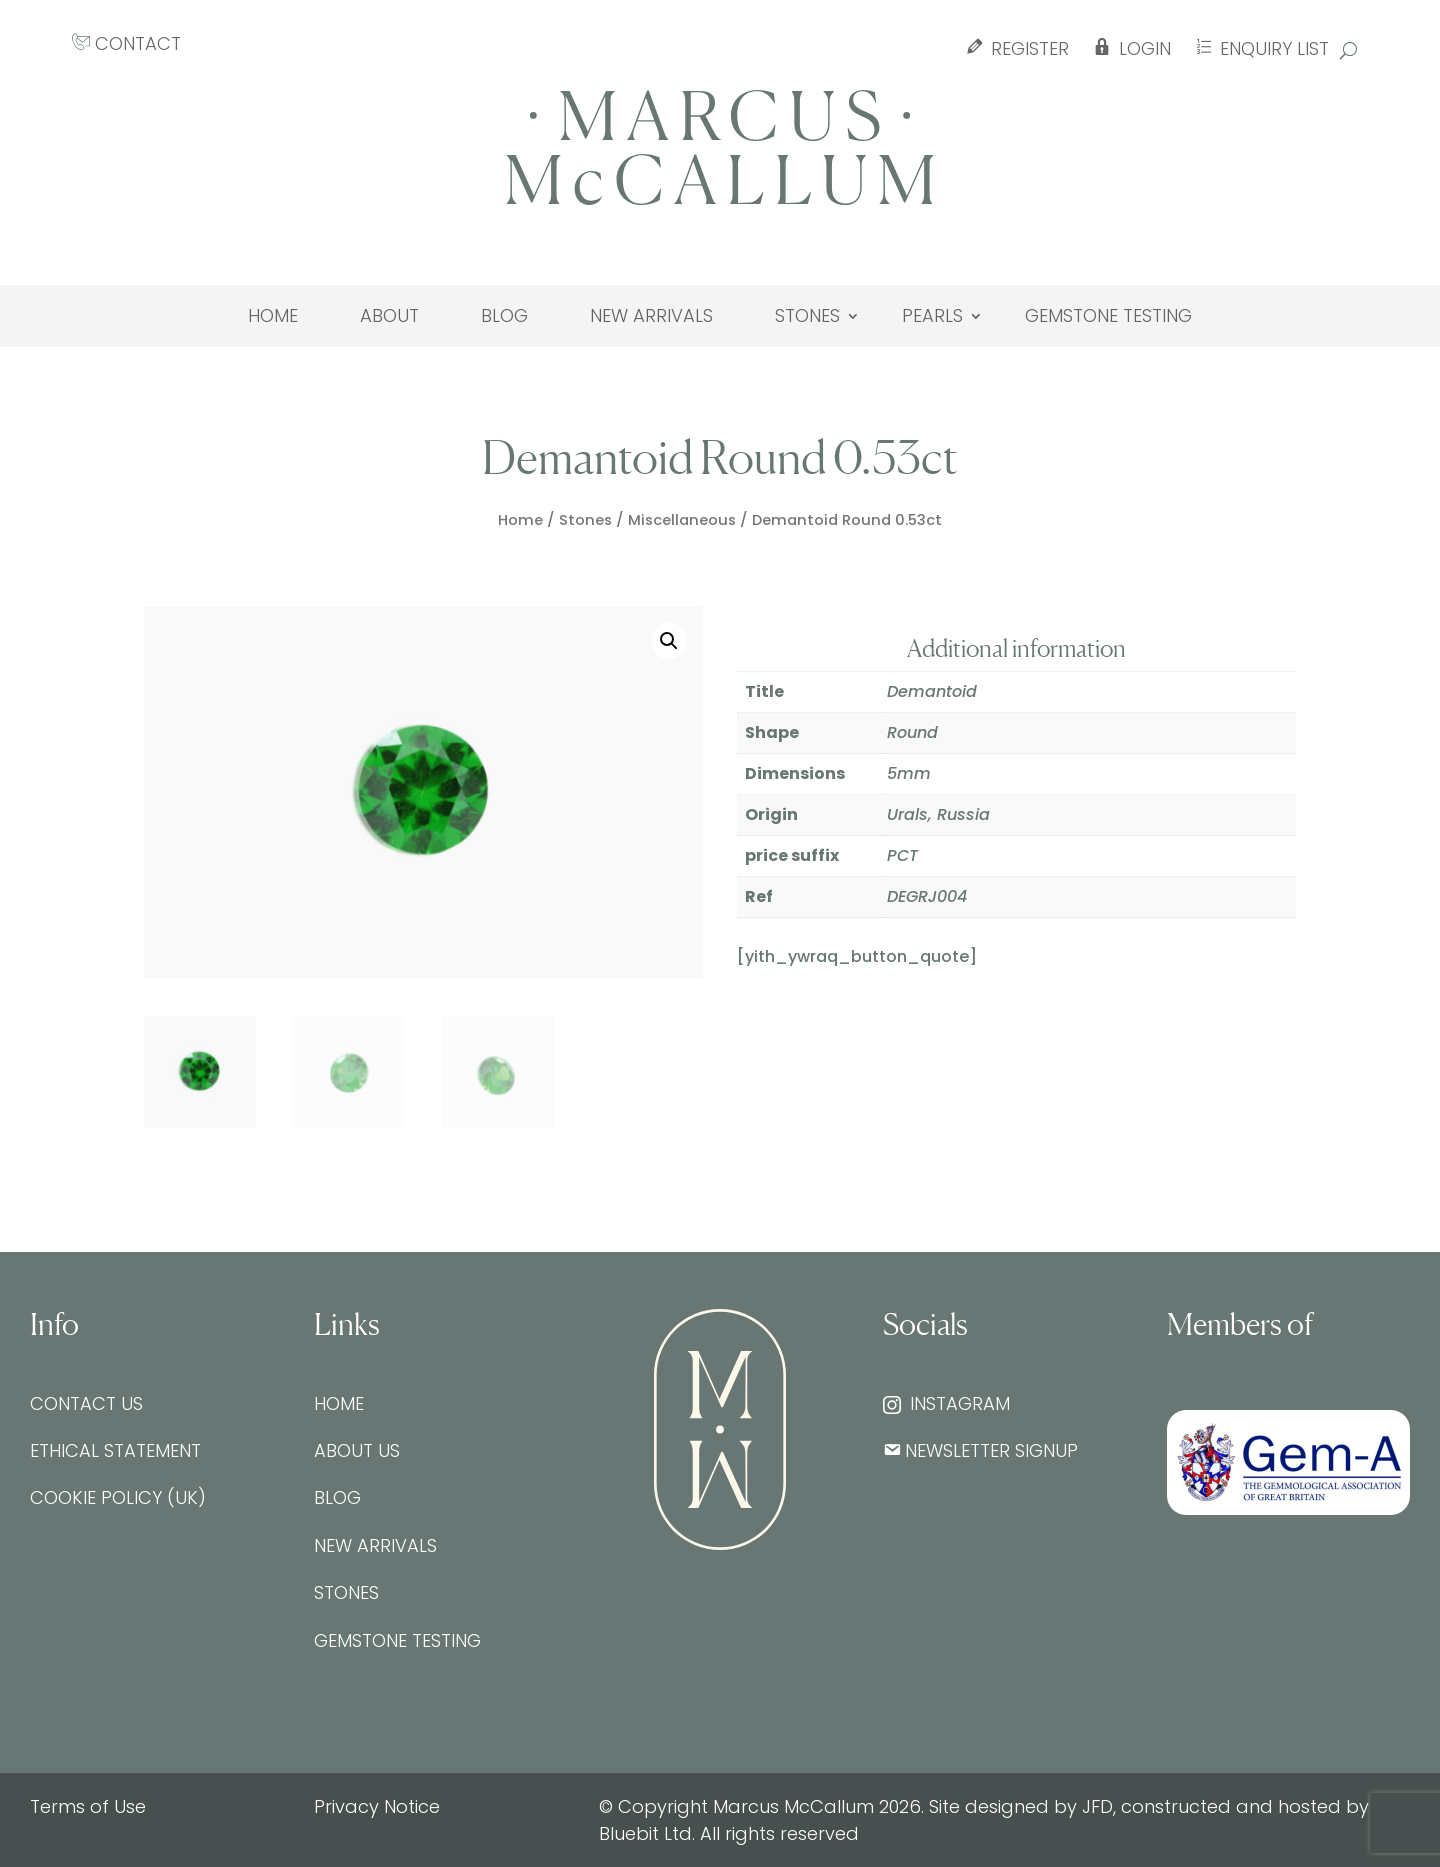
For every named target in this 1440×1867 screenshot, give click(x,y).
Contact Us (86, 1403)
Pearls (932, 316)
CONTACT (126, 43)
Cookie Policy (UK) (118, 1497)
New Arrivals (651, 316)
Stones (807, 316)
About (389, 316)
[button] (669, 641)
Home (273, 316)
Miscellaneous (682, 520)
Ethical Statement (115, 1450)
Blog (504, 316)
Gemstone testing (1108, 316)
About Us (357, 1450)
